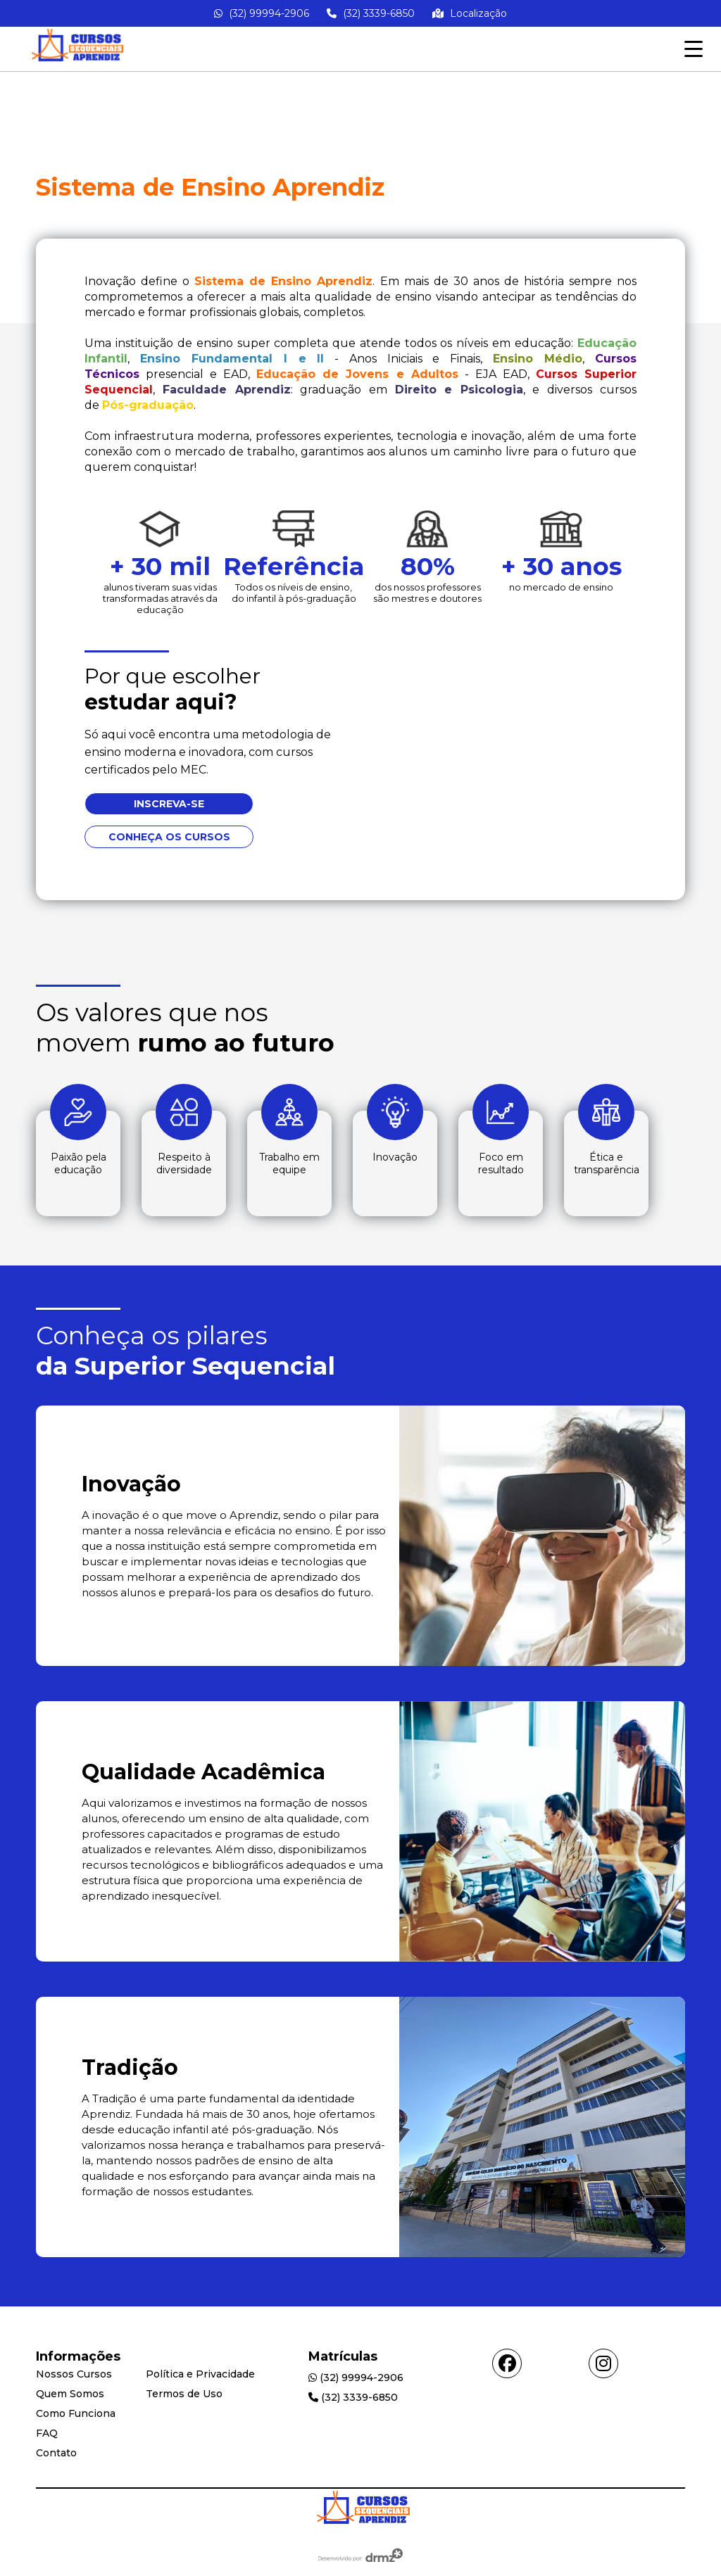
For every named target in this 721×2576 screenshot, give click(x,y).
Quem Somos (70, 2393)
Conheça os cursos (169, 837)
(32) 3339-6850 (371, 13)
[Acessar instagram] (603, 2363)
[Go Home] (360, 2511)
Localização (469, 13)
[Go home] (74, 64)
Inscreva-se (169, 803)
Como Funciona (75, 2413)
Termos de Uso (184, 2393)
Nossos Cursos (74, 2374)
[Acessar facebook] (507, 2363)
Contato (56, 2452)
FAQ (47, 2433)
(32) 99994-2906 (261, 13)
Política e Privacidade (200, 2374)
